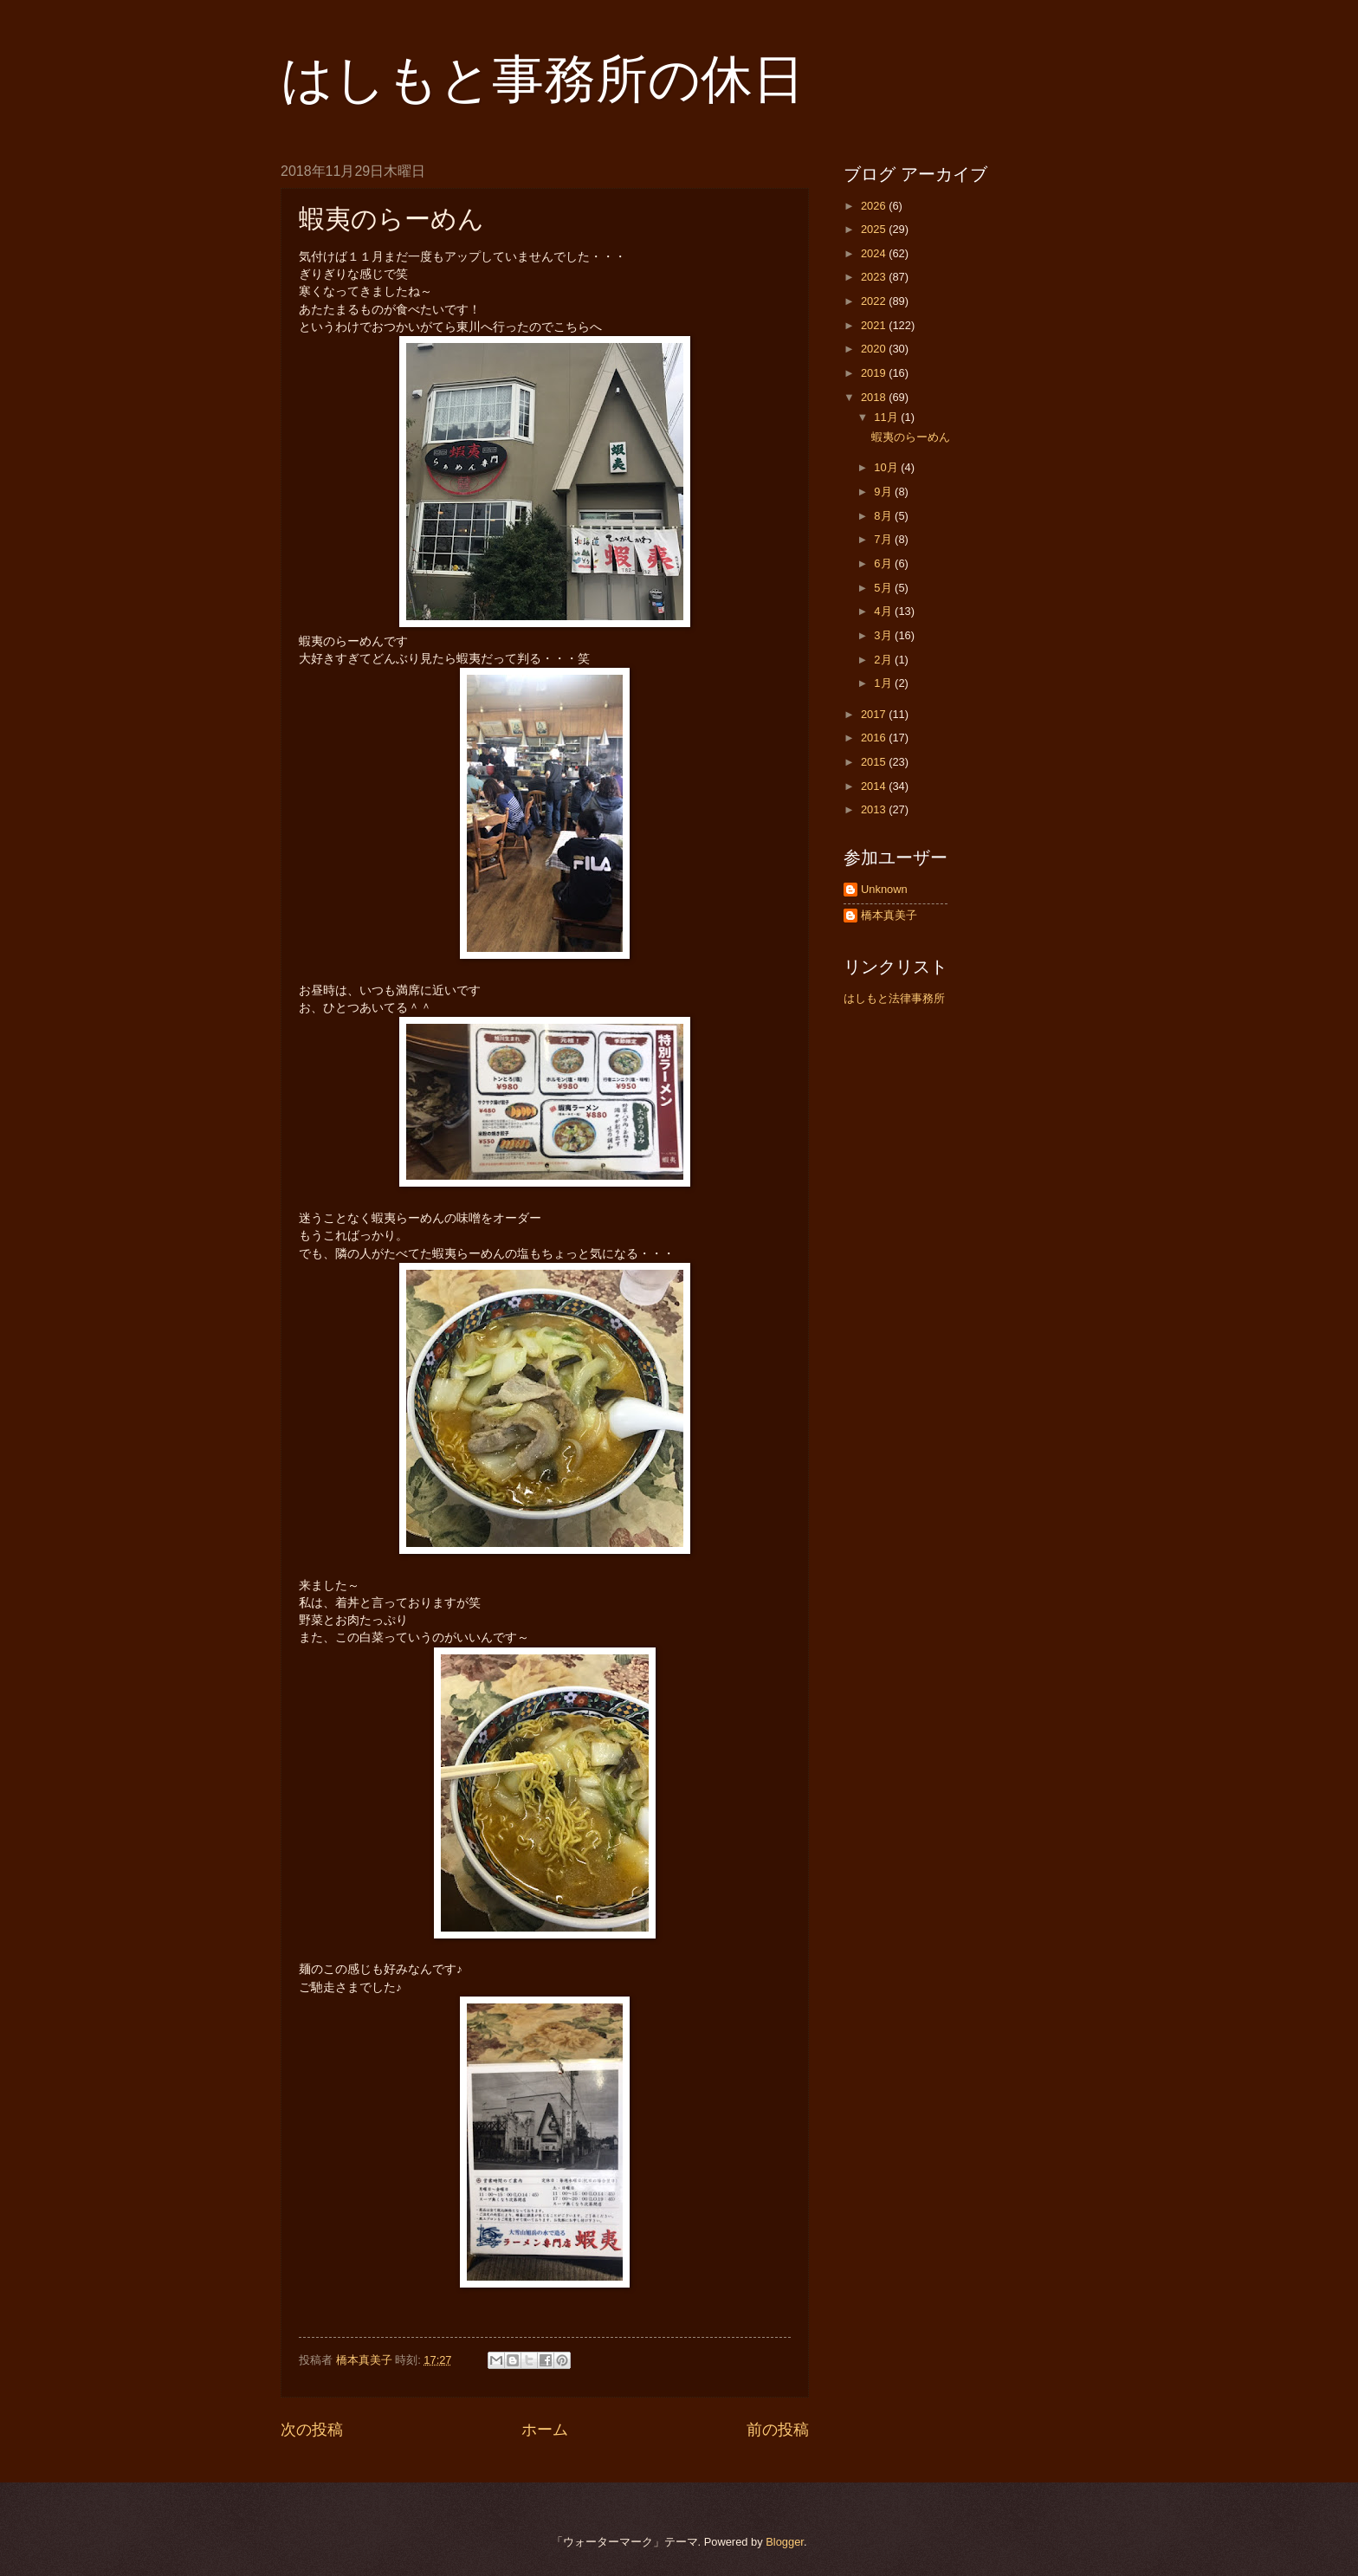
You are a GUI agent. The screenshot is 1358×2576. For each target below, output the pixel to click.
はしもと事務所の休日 (543, 79)
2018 (875, 397)
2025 (875, 229)
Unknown (884, 889)
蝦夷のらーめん (910, 436)
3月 (884, 635)
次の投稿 (312, 2429)
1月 (884, 682)
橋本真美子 (889, 915)
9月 (884, 491)
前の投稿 (778, 2429)
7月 (884, 539)
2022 (875, 300)
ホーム (544, 2429)
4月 (884, 611)
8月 (884, 515)
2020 (875, 348)
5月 (884, 587)
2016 (875, 737)
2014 (875, 786)
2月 (884, 659)
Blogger (785, 2541)
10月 (887, 467)
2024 (875, 253)
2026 (875, 205)
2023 (875, 276)
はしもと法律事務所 (894, 998)
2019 (875, 372)
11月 (887, 417)
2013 (875, 809)
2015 (875, 761)
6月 (884, 563)
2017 (875, 714)
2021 (875, 325)
